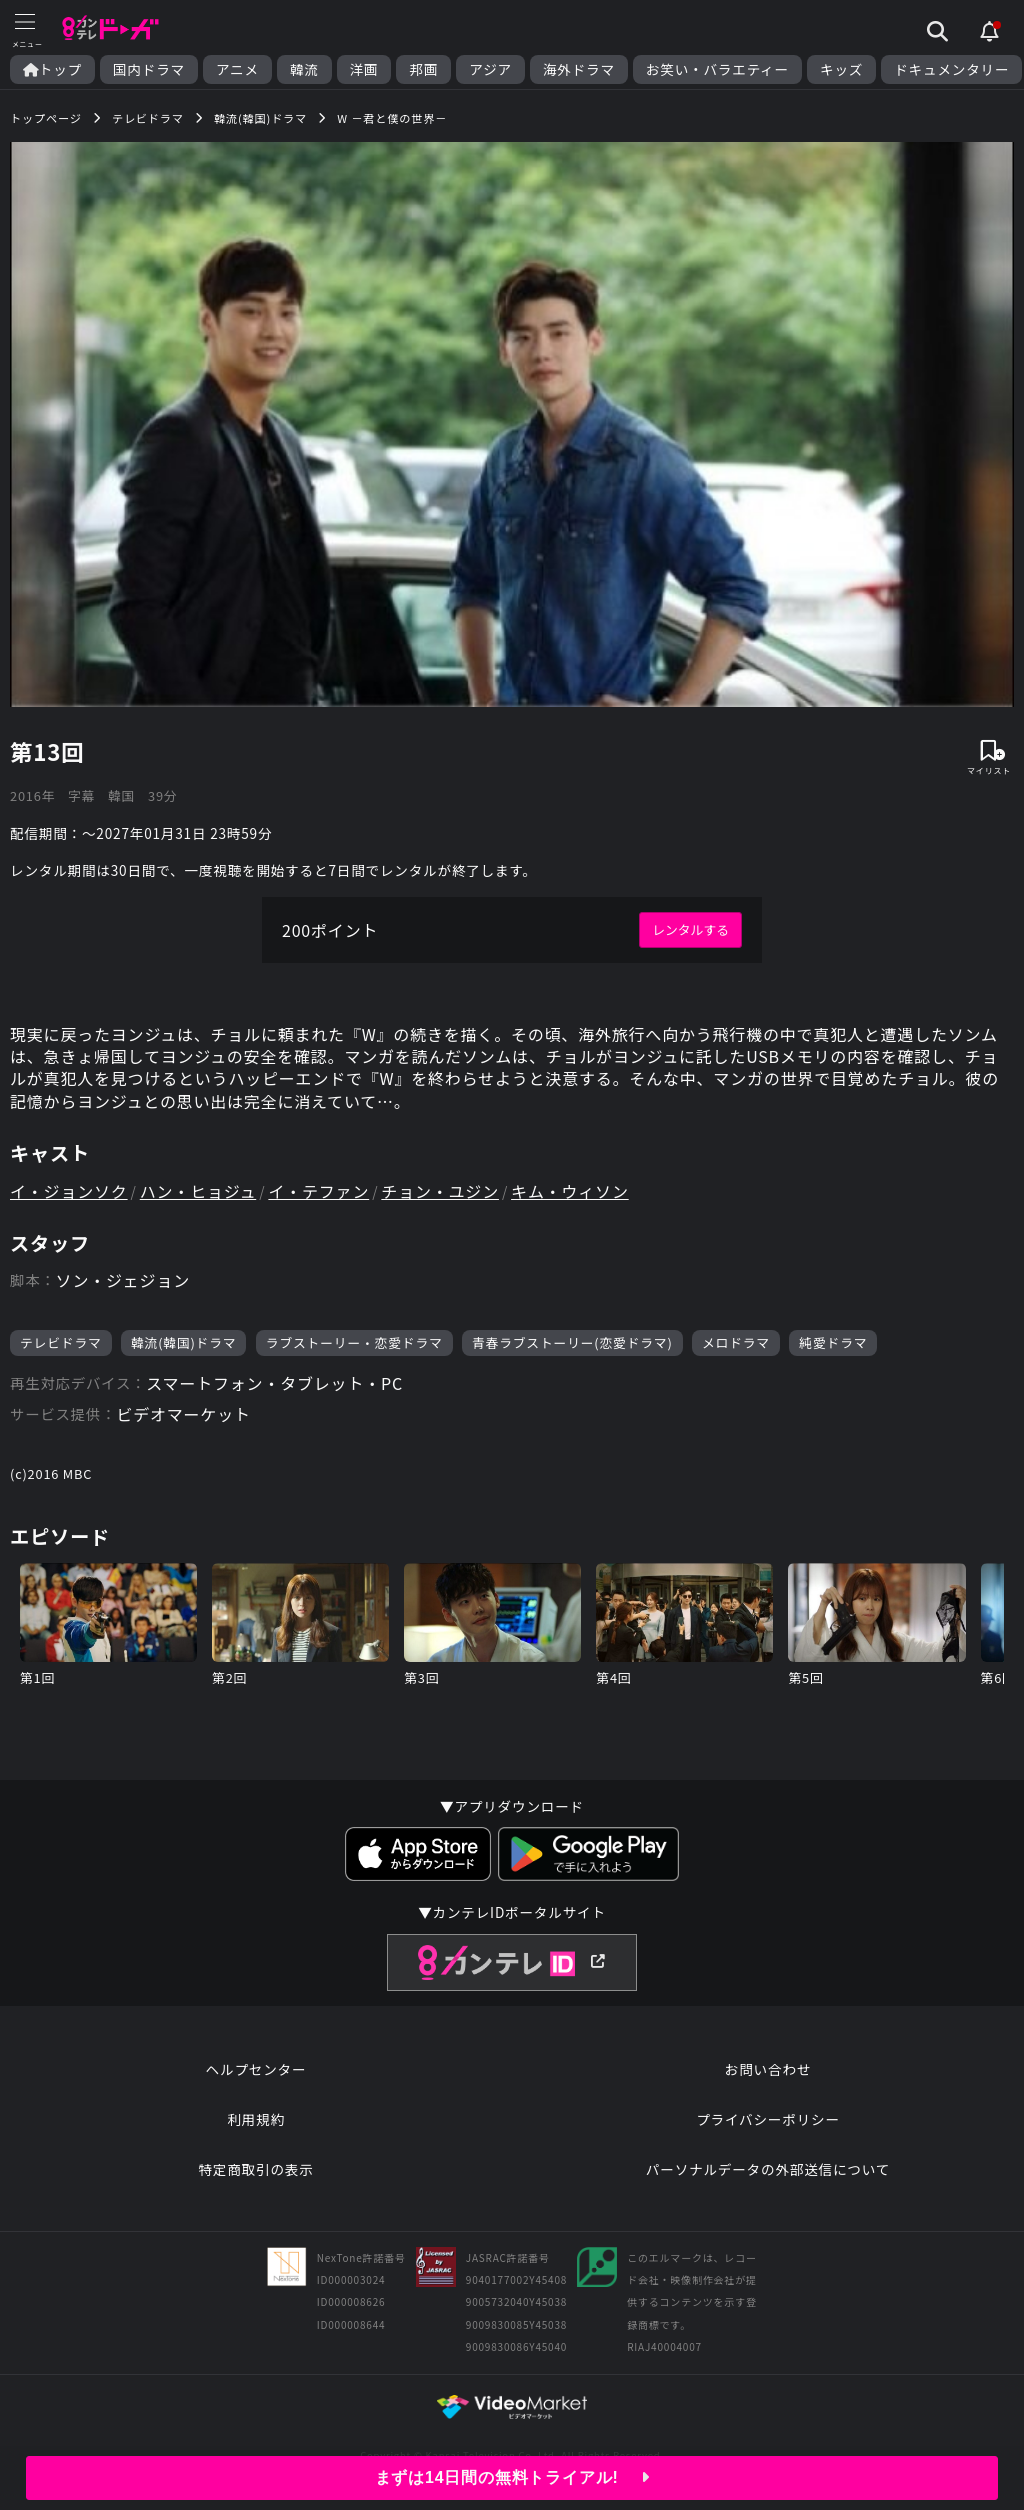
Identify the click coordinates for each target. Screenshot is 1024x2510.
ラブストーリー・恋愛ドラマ (354, 1342)
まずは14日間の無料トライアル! (512, 2477)
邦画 (423, 69)
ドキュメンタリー (951, 69)
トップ (52, 69)
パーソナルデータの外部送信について (768, 2169)
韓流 (304, 69)
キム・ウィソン (570, 1191)
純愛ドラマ (833, 1342)
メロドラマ (736, 1342)
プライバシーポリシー (768, 2119)
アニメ (237, 69)
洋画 (364, 69)
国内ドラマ (149, 69)
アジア (490, 69)
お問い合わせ (768, 2069)
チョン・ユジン (440, 1191)
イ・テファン (318, 1191)
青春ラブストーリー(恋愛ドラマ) (572, 1342)
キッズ (841, 69)
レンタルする (690, 929)
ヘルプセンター (256, 2069)
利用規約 (256, 2119)
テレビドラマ (61, 1342)
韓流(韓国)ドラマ (183, 1342)
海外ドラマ (579, 69)
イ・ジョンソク (69, 1191)
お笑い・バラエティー (717, 69)
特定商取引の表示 (255, 2169)
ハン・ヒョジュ (198, 1191)
